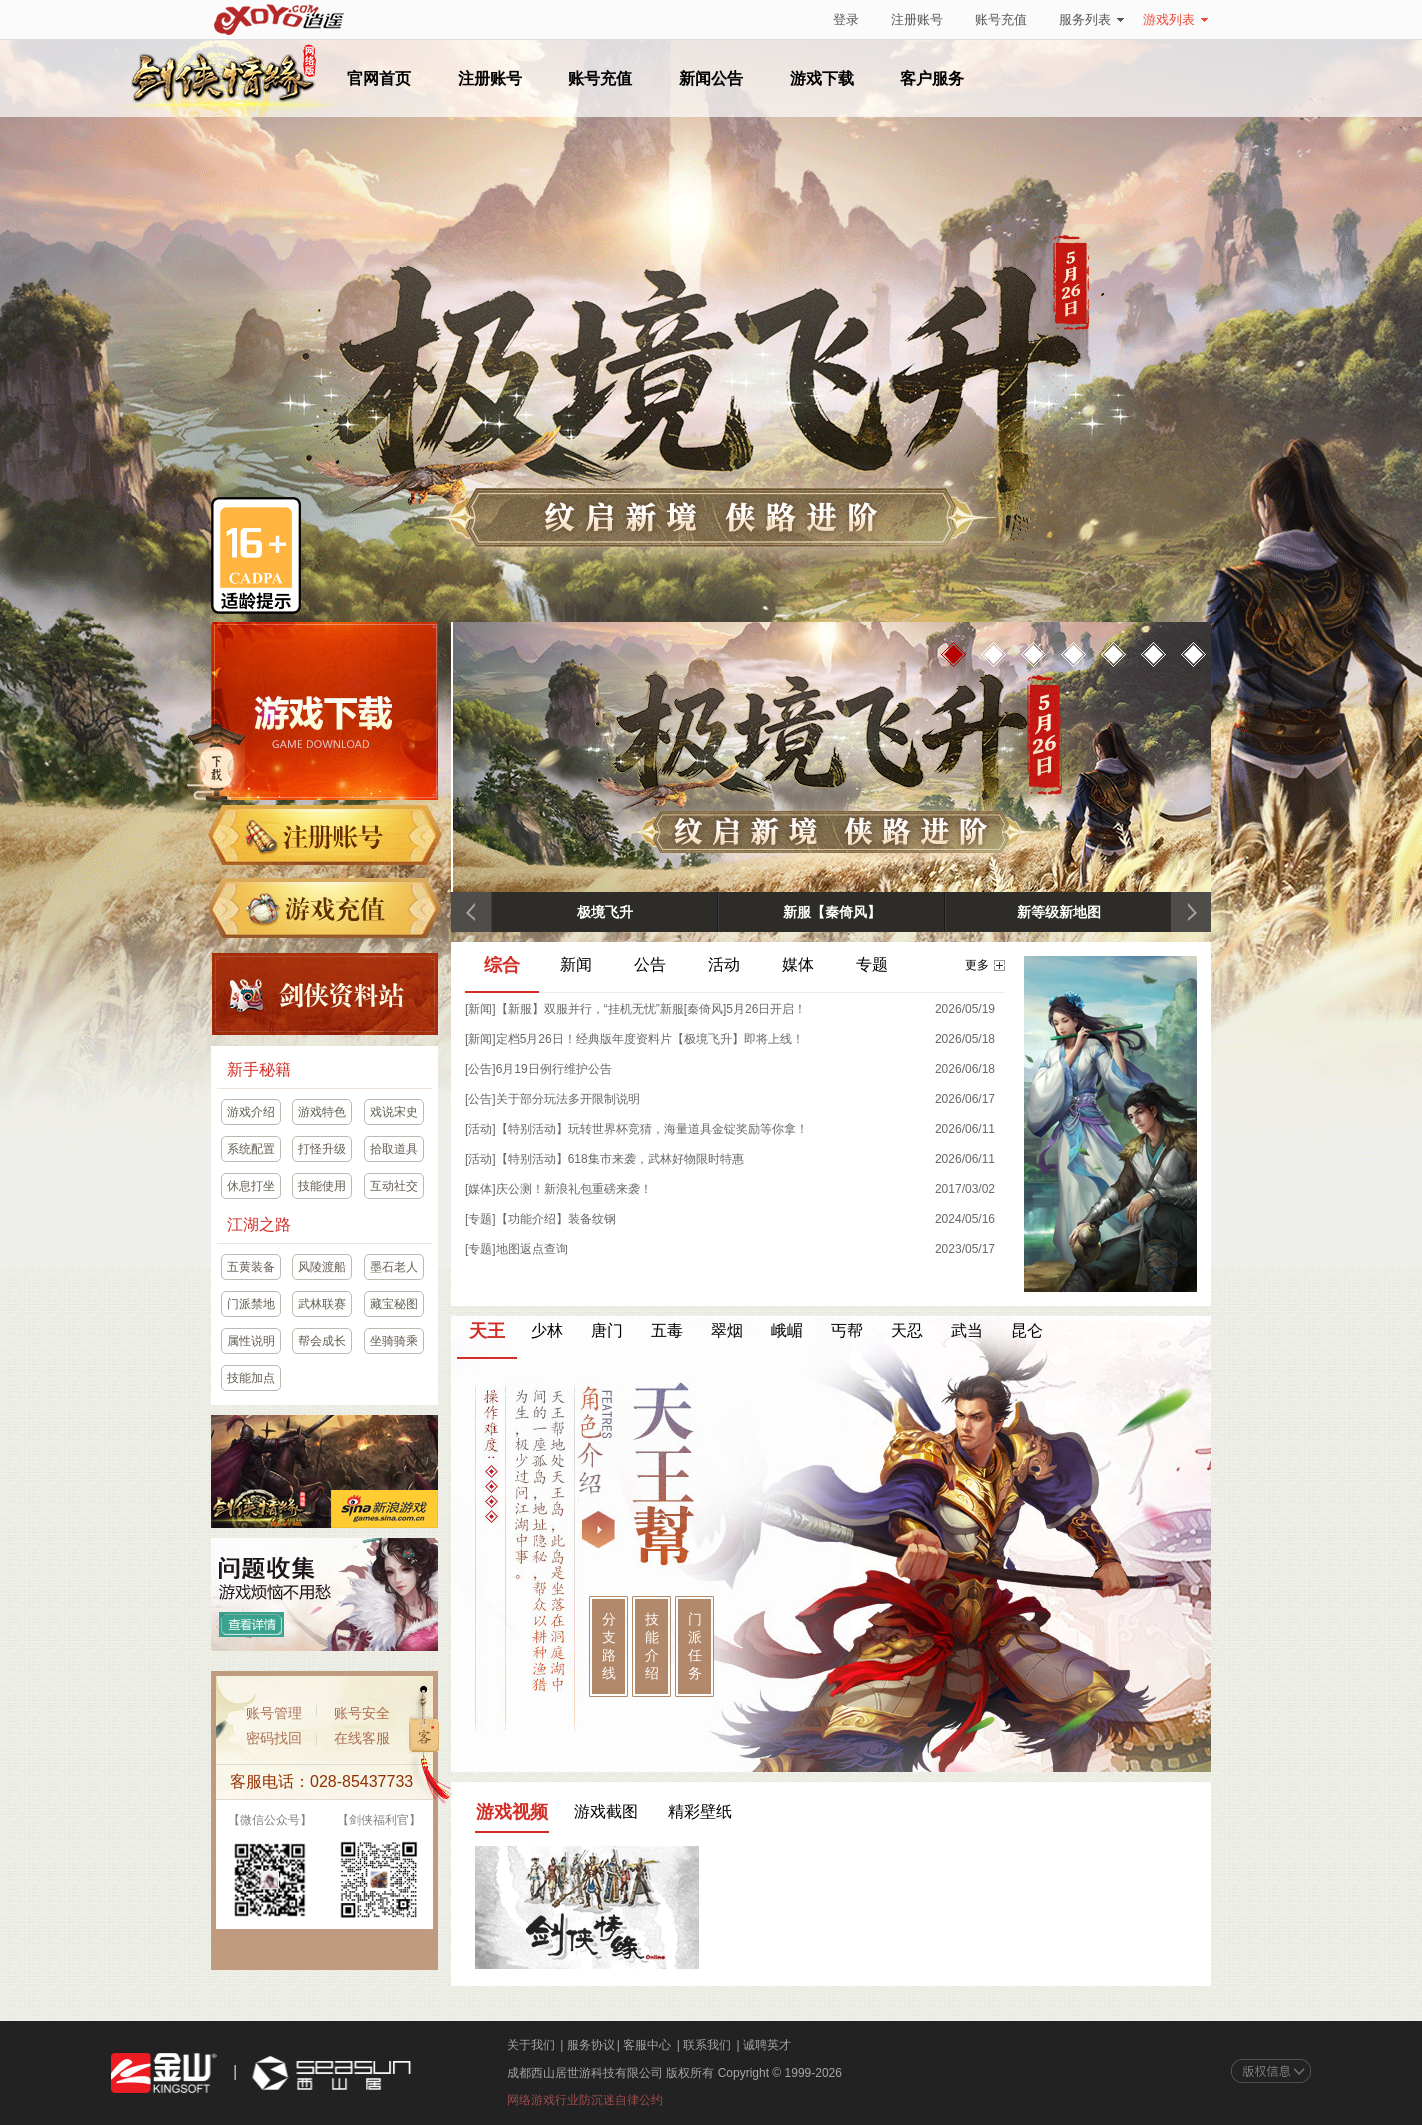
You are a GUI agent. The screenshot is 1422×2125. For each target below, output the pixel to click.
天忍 (907, 1330)
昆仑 (1027, 1330)
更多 (985, 965)
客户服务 (932, 78)
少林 (547, 1330)
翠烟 (727, 1330)
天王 (487, 1331)
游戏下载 (822, 78)
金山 (164, 2073)
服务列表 (1091, 19)
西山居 (329, 2073)
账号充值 (1001, 19)
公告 (650, 964)
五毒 (667, 1330)
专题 (872, 964)
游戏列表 (1175, 19)
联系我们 (707, 2045)
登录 (846, 19)
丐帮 (847, 1330)
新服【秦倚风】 (832, 912)
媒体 (798, 964)
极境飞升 (605, 912)
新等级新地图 (1059, 912)
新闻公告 (711, 78)
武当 (967, 1330)
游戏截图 (606, 1811)
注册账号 (917, 19)
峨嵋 (787, 1330)
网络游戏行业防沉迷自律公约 (585, 2100)
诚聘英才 (767, 2045)
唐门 (607, 1330)
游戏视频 (512, 1812)
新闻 (576, 964)
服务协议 (591, 2045)
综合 (502, 965)
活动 (724, 964)
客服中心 (647, 2045)
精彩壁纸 (700, 1811)
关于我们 (531, 2045)
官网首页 (379, 78)
